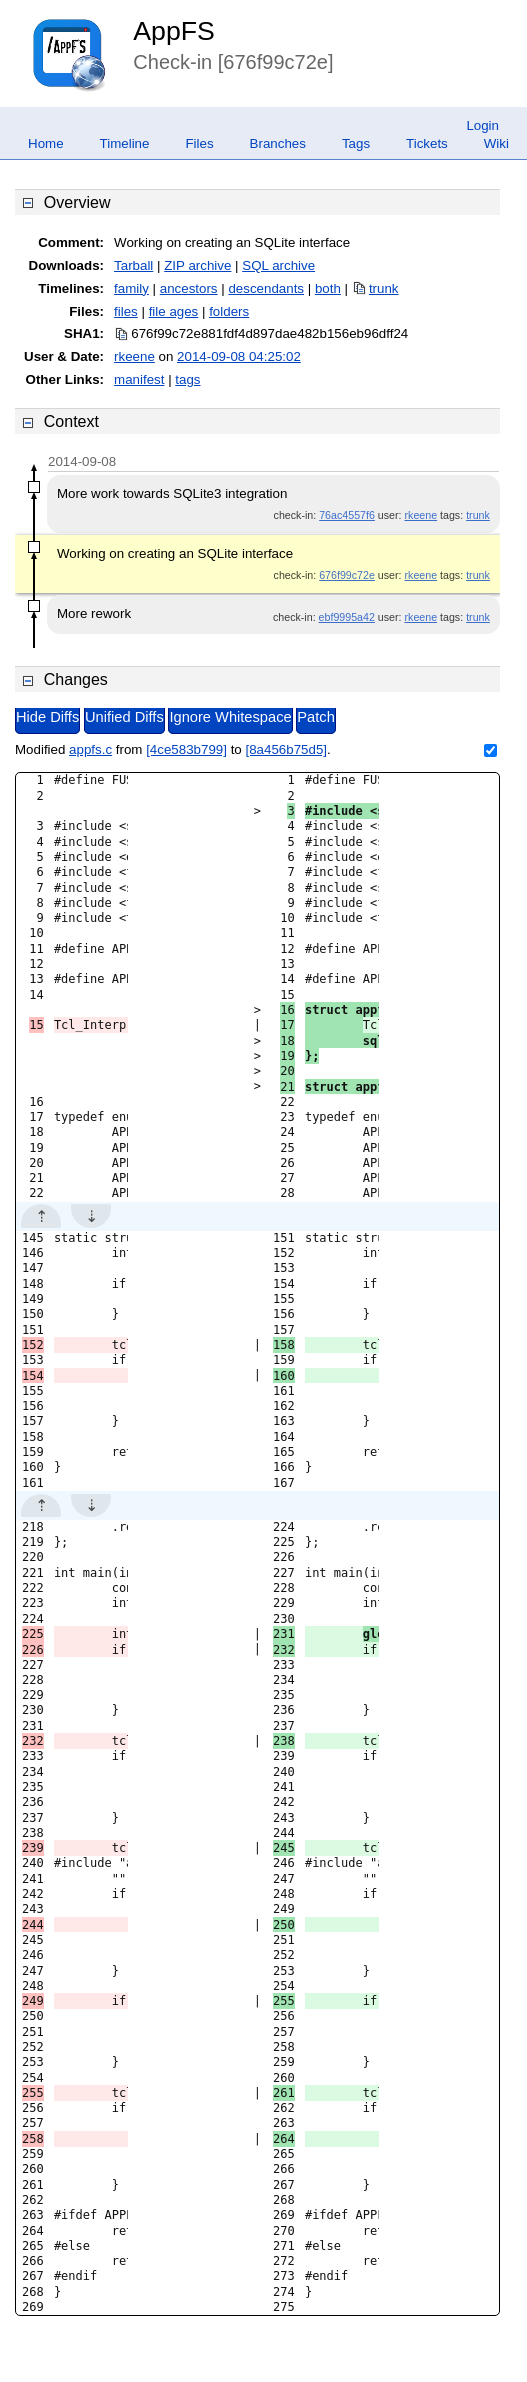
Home (46, 143)
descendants (266, 288)
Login (482, 125)
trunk (384, 288)
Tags (356, 143)
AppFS (174, 31)
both (328, 288)
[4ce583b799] (186, 749)
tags (187, 379)
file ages (174, 311)
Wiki (496, 143)
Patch (315, 717)
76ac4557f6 (347, 515)
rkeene (134, 356)
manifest (139, 379)
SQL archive (278, 265)
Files (199, 143)
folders (229, 311)
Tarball (133, 265)
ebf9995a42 (347, 617)
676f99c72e (347, 575)
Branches (278, 143)
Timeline (125, 143)
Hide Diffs (47, 717)
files (126, 311)
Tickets (427, 143)
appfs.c (90, 749)
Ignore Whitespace (230, 717)
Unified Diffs (124, 717)
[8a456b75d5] (286, 749)
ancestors (189, 288)
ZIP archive (197, 265)
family (131, 288)
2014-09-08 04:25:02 (239, 356)
